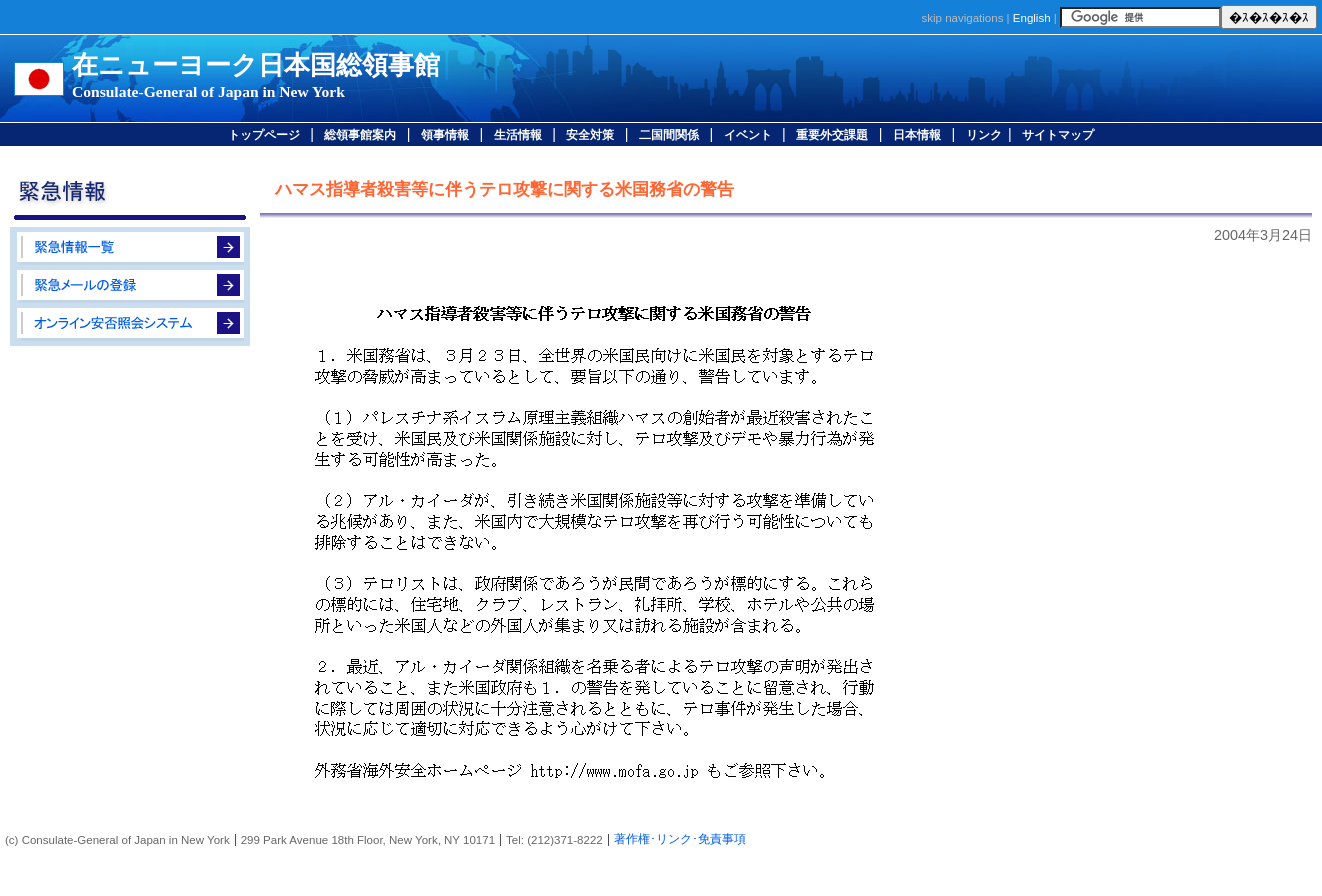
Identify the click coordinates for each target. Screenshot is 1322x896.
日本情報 (917, 135)
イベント (748, 135)
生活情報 (518, 135)
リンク (984, 135)
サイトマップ (1058, 135)
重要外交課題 (832, 135)
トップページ (264, 135)
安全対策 (590, 135)
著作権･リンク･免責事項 (680, 839)
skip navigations (962, 18)
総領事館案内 (360, 135)
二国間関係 (669, 135)
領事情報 (445, 135)
